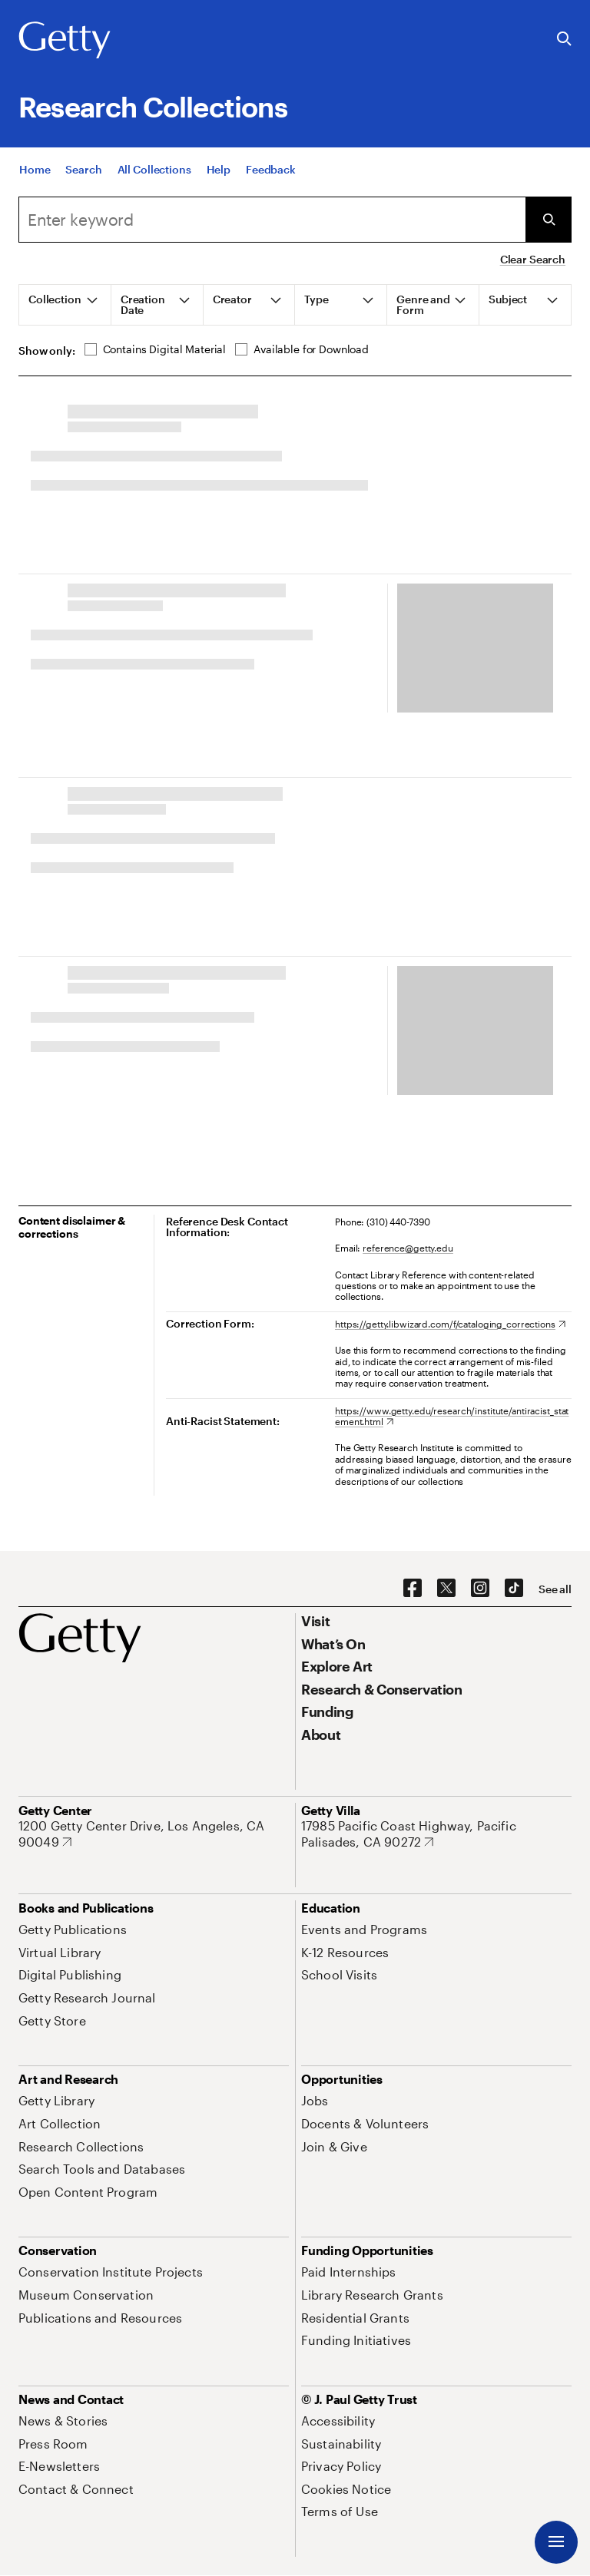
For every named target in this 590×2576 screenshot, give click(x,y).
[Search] (83, 169)
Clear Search (532, 259)
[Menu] (556, 2542)
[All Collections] (154, 169)
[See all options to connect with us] (555, 1589)
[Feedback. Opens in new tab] (271, 169)
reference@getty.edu (408, 1247)
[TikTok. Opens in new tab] (514, 1589)
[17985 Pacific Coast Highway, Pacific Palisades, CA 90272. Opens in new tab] (436, 1833)
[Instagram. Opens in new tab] (480, 1589)
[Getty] (64, 40)
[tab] (65, 305)
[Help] (218, 169)
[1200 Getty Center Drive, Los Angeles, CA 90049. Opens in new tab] (153, 1833)
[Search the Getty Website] (564, 39)
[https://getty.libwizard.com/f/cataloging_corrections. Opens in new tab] (450, 1323)
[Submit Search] (548, 220)
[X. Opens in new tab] (446, 1589)
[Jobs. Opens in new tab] (315, 2100)
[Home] (34, 169)
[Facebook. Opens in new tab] (412, 1589)
